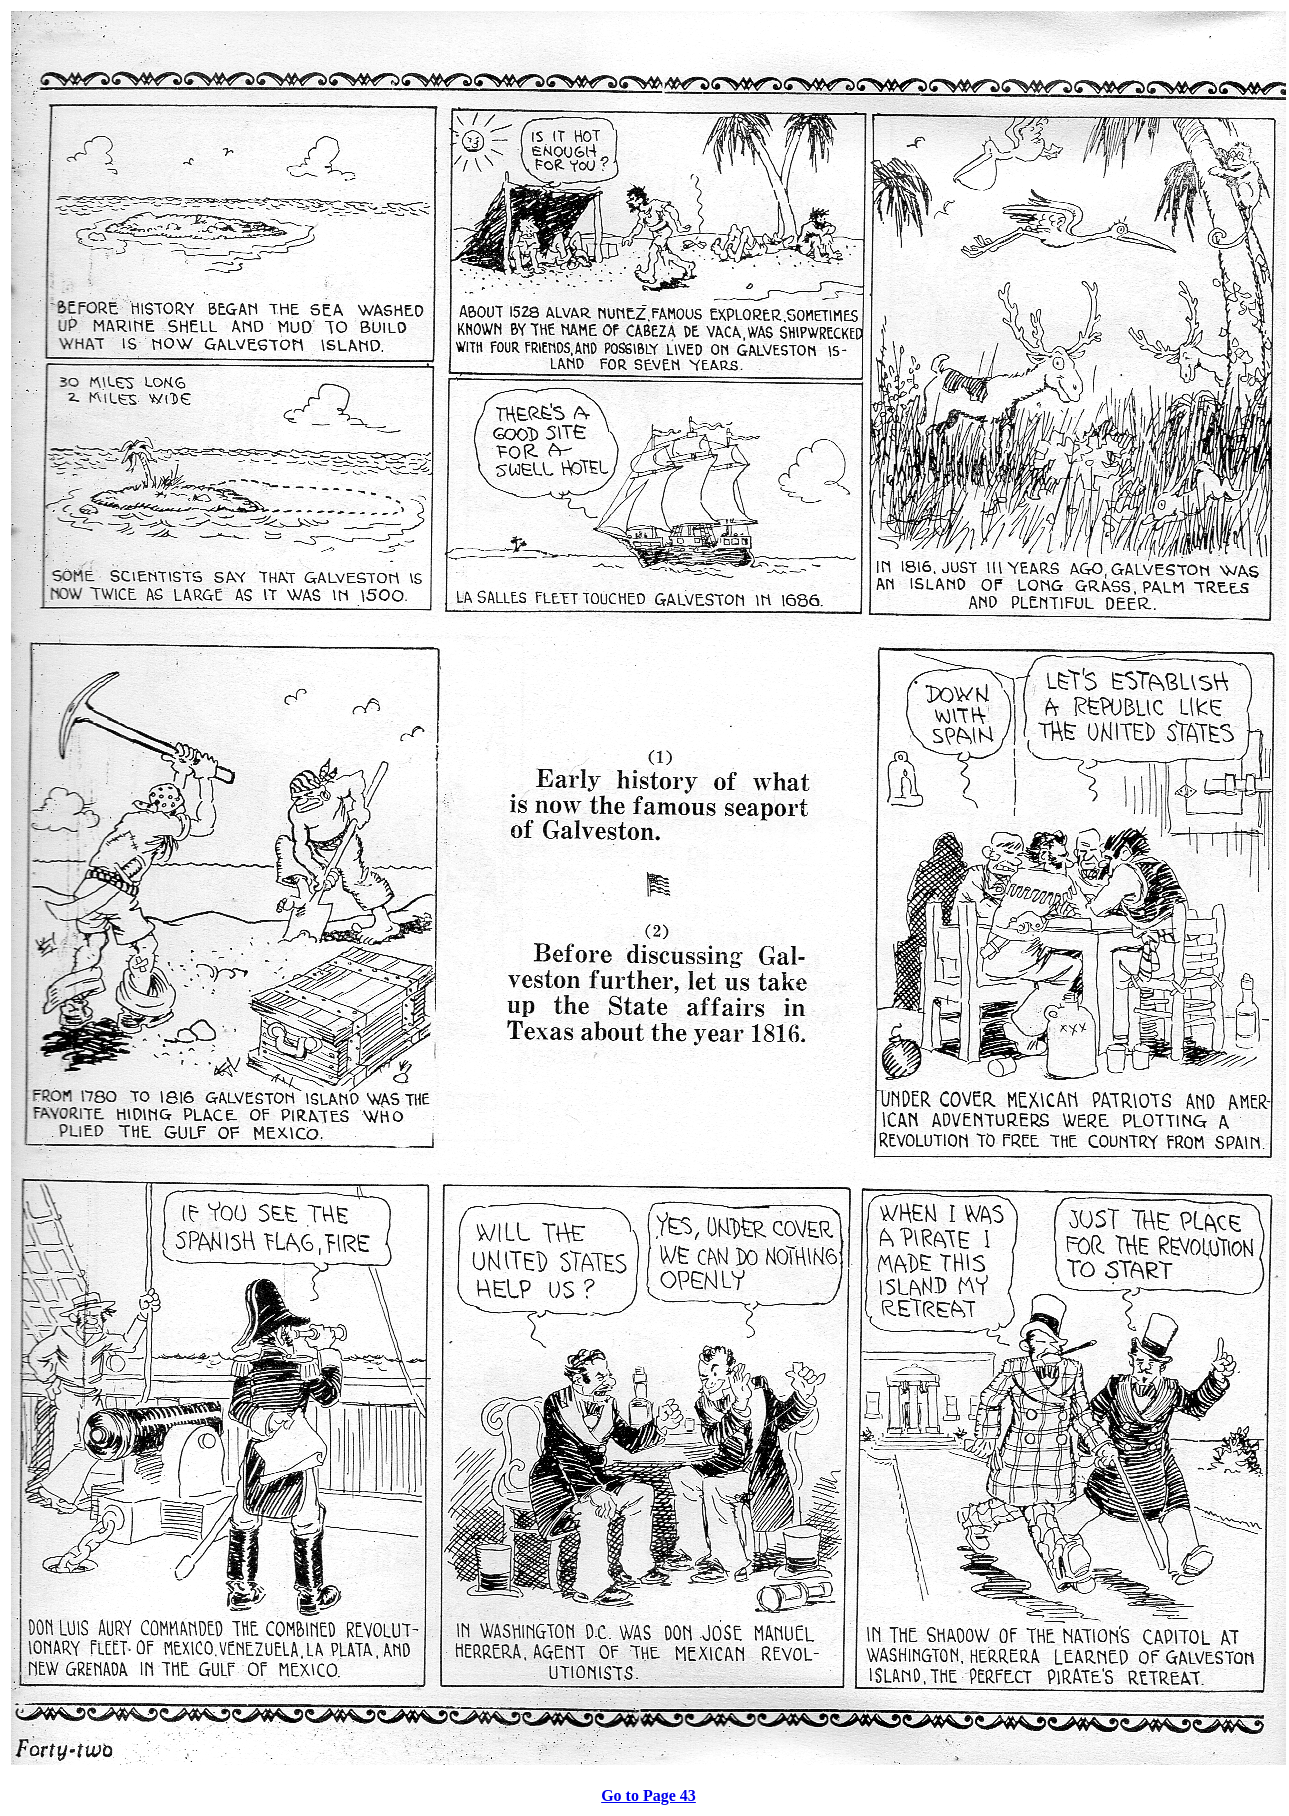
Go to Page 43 (648, 1795)
